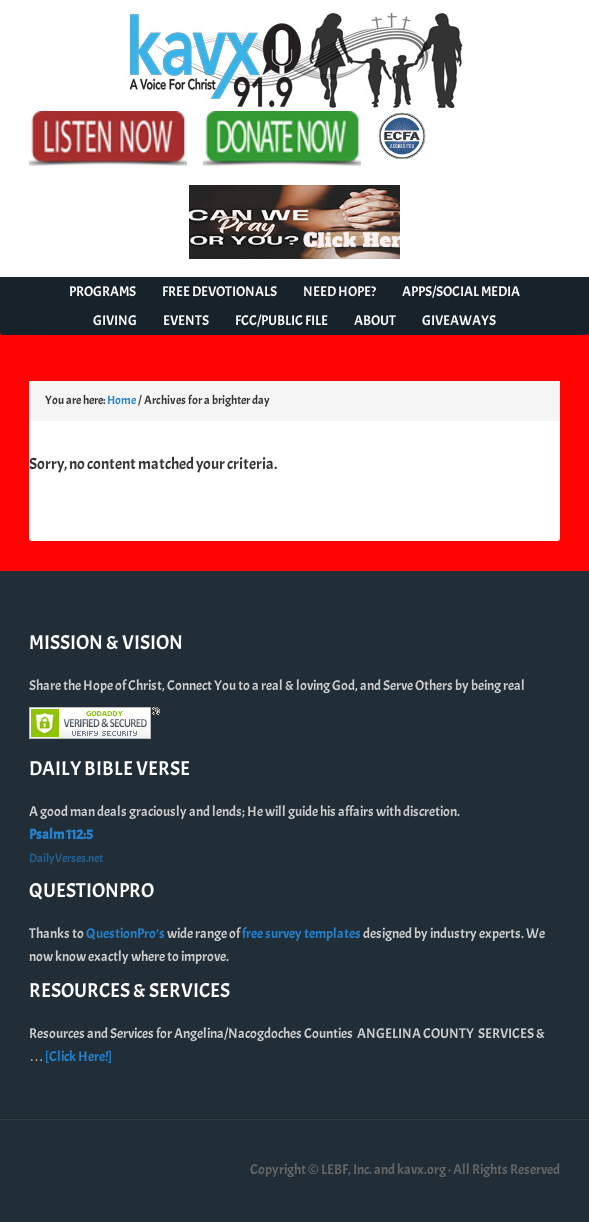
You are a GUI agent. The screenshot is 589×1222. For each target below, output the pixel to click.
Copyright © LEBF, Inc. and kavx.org (349, 1169)
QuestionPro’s (126, 933)
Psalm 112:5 (61, 834)
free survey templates (302, 933)
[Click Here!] (78, 1056)
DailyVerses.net (66, 858)
